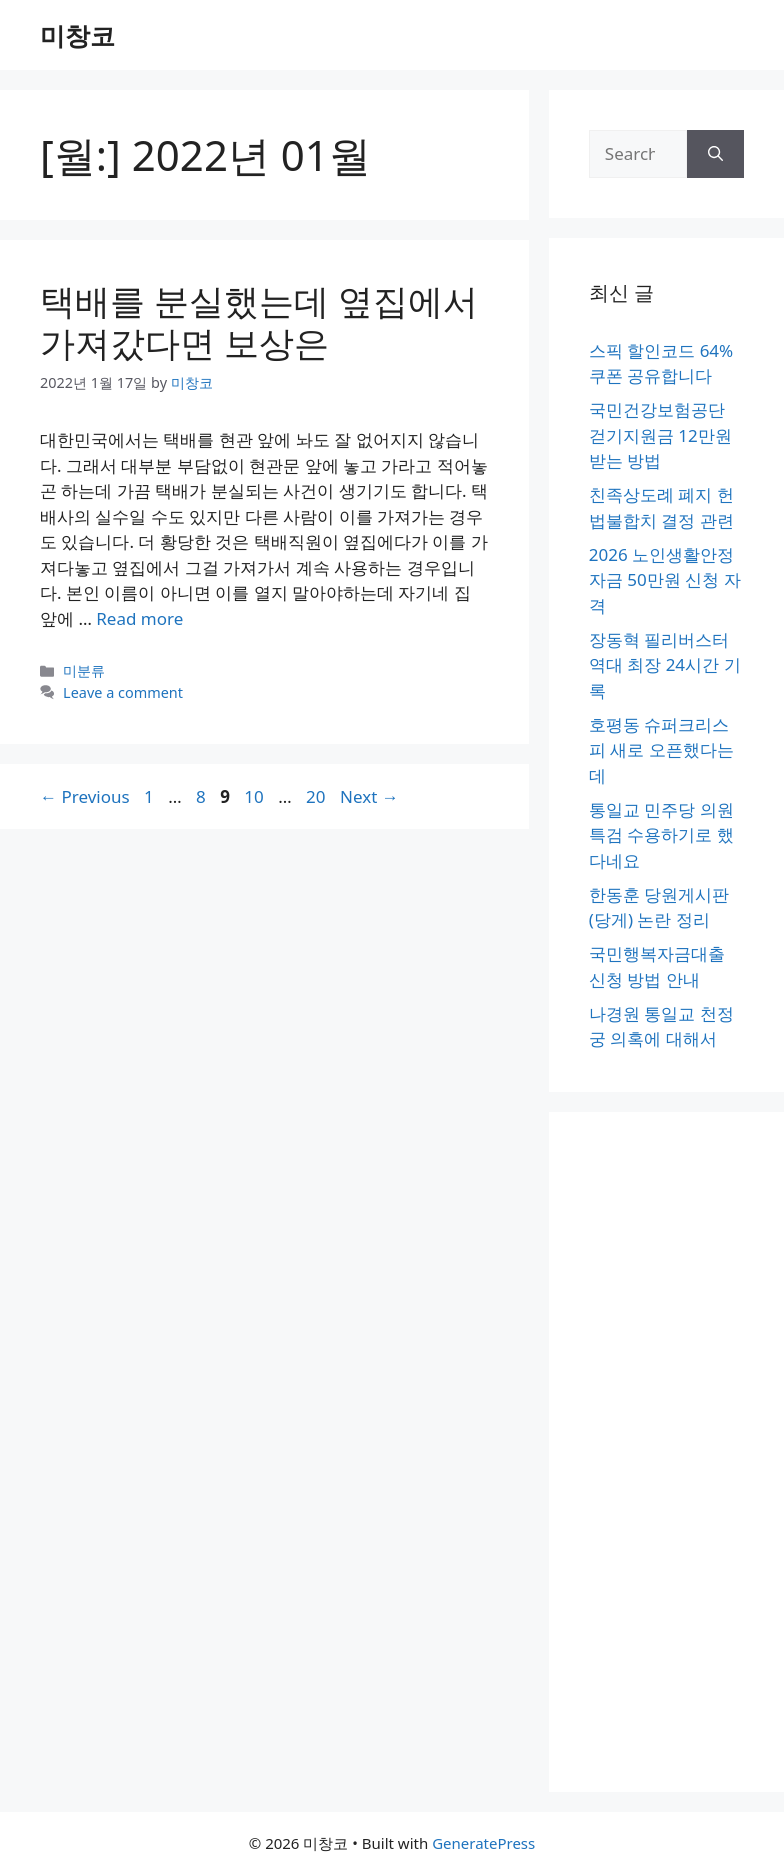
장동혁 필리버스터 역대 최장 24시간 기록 (665, 665)
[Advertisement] (666, 1452)
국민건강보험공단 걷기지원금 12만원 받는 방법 (660, 435)
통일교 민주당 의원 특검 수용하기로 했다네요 (661, 835)
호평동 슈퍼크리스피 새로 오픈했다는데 (661, 750)
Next (369, 796)
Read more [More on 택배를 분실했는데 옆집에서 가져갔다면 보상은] (139, 618)
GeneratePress (483, 1843)
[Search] (715, 154)
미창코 (77, 35)
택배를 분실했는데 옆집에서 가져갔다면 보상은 (259, 321)
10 (255, 796)
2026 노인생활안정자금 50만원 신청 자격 (665, 580)
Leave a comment (123, 692)
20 (317, 796)
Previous (85, 796)
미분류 (84, 670)
